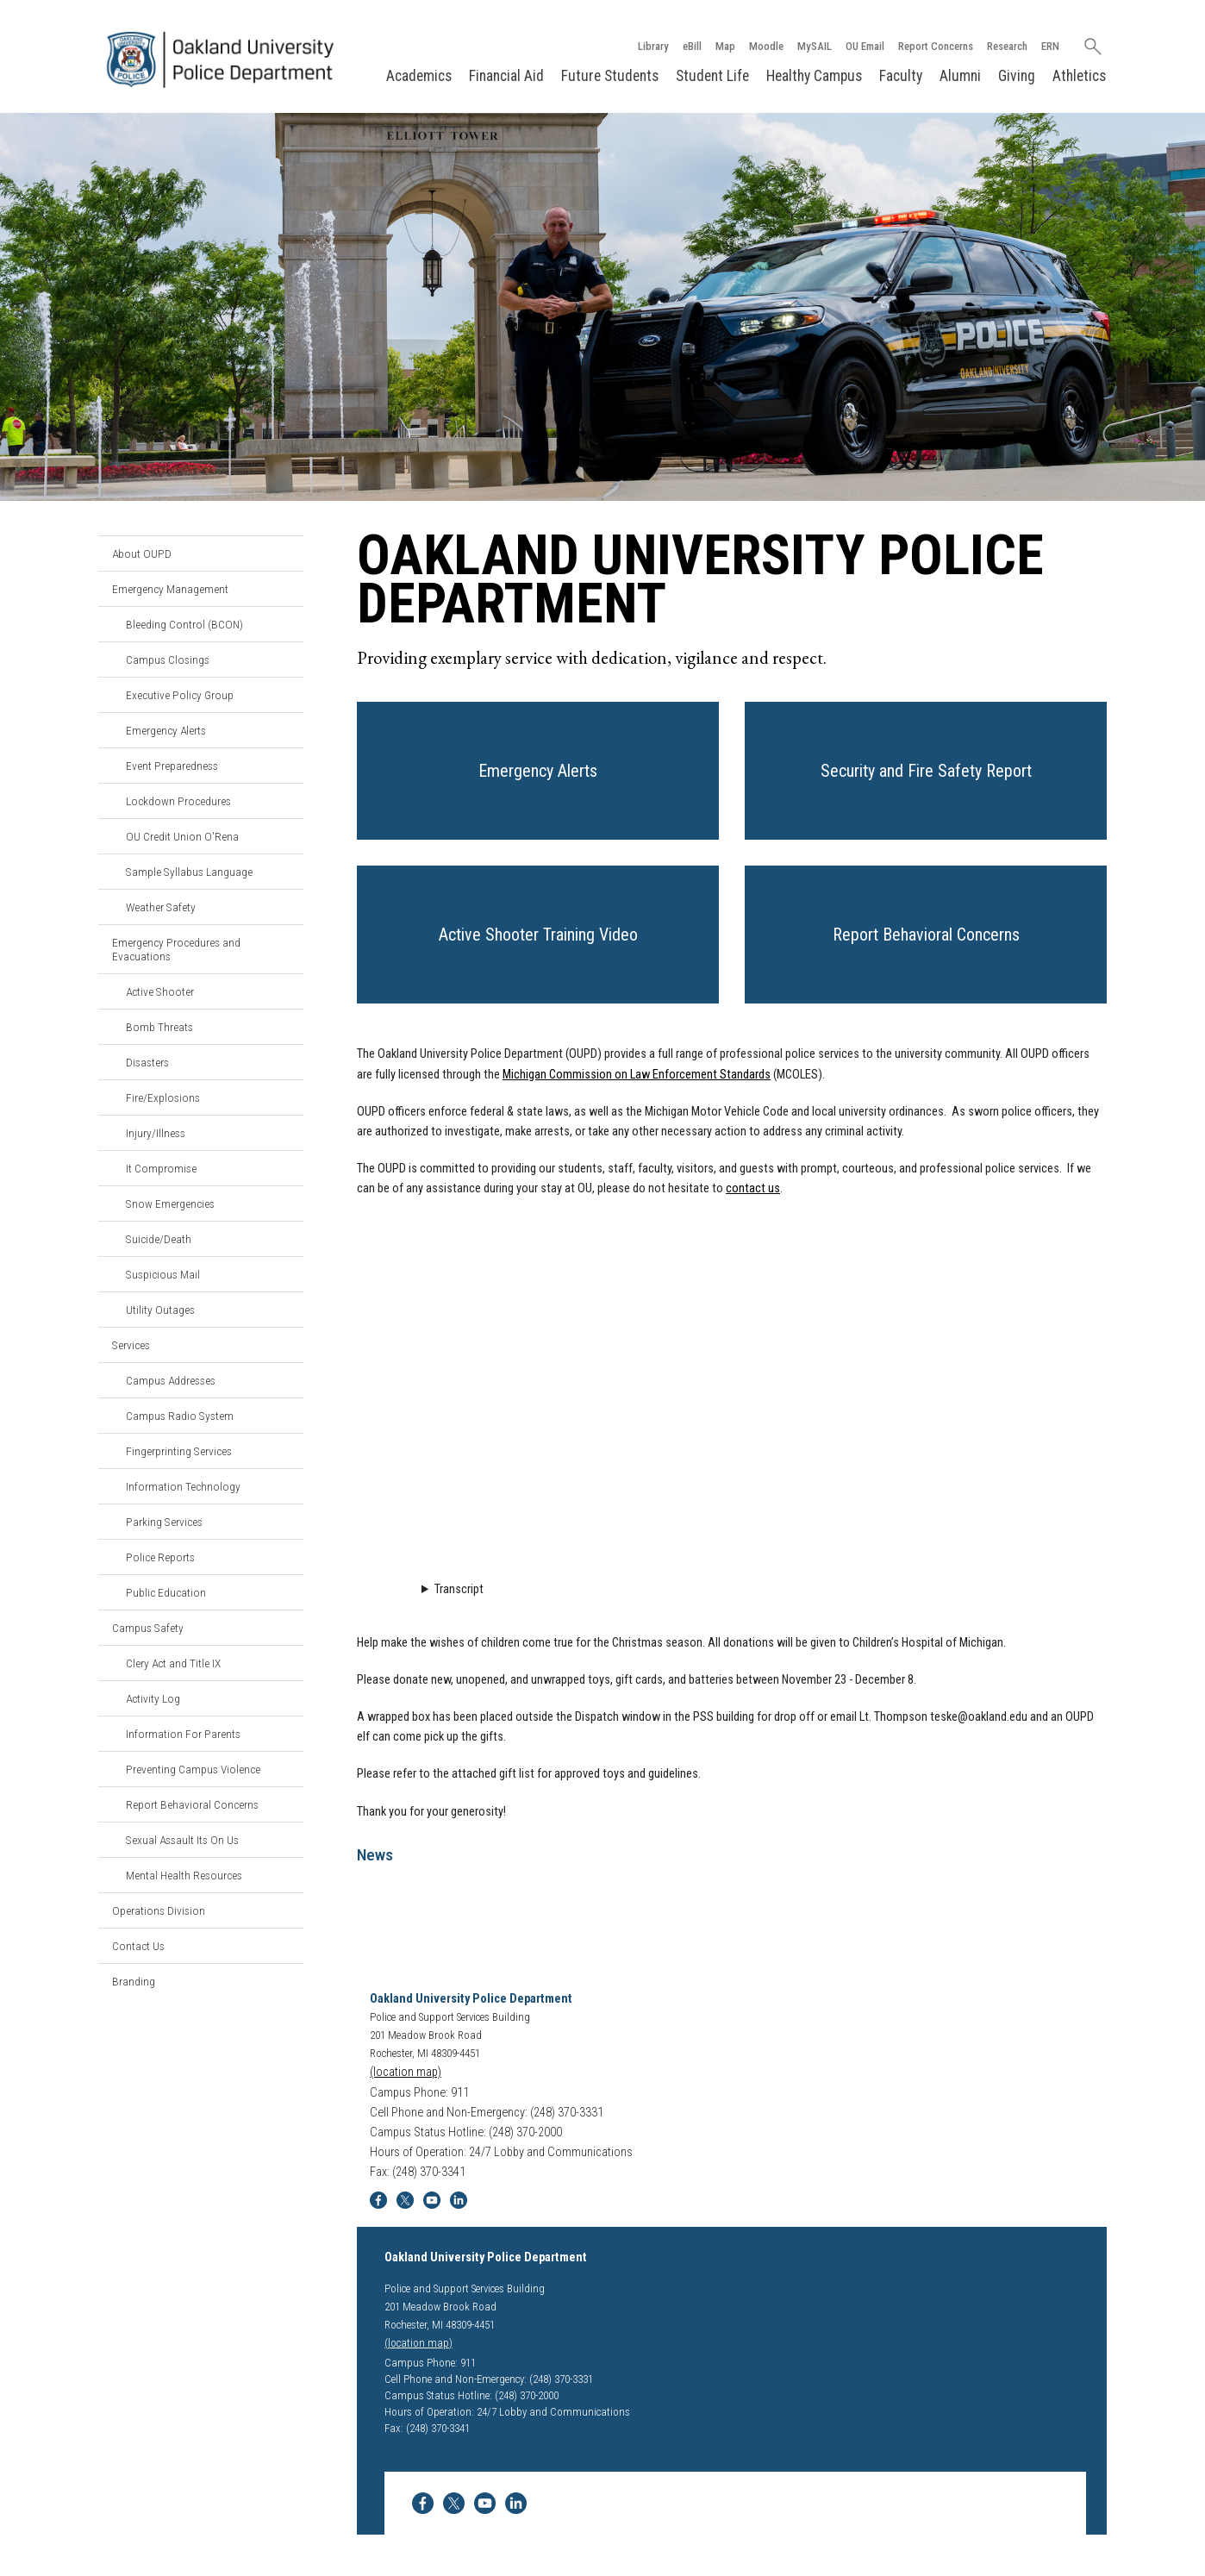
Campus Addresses (170, 1380)
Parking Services (164, 1522)
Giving (1016, 75)
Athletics (1079, 75)
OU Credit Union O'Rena (182, 836)
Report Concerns (935, 46)
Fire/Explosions (163, 1097)
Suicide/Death (158, 1239)
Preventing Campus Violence (193, 1769)
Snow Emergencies (170, 1203)
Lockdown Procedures (178, 801)
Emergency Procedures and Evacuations (176, 949)
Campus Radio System (180, 1415)
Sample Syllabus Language (189, 871)
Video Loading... (731, 1391)
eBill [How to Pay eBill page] (692, 46)
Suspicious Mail (163, 1274)
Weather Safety (161, 907)
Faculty (900, 75)
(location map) (405, 2072)
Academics (419, 75)
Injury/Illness (155, 1133)
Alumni (960, 75)
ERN (1050, 46)
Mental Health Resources (184, 1875)
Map (725, 46)
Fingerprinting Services (179, 1451)
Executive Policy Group (180, 695)
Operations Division (158, 1910)
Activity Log (153, 1698)
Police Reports (160, 1557)
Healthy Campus (814, 75)
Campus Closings (167, 659)
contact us (753, 1188)
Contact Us (138, 1946)
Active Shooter (160, 991)
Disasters (147, 1062)
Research (1007, 46)
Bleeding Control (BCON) (184, 624)
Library (653, 46)
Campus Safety (148, 1628)
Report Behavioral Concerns (192, 1804)
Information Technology (183, 1486)
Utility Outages (160, 1309)
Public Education (166, 1592)
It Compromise (161, 1168)
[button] (538, 771)
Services (131, 1345)
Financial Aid (506, 75)
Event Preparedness (172, 765)
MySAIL (814, 46)
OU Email (865, 46)
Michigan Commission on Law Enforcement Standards (637, 1074)
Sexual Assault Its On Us (182, 1840)
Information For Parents (183, 1734)
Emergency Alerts (166, 730)
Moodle (766, 46)
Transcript (459, 1589)
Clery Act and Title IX (173, 1663)
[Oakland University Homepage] (224, 60)
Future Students (610, 75)
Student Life (712, 75)
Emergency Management (170, 589)
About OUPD (142, 553)
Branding (133, 1981)
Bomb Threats (159, 1027)
